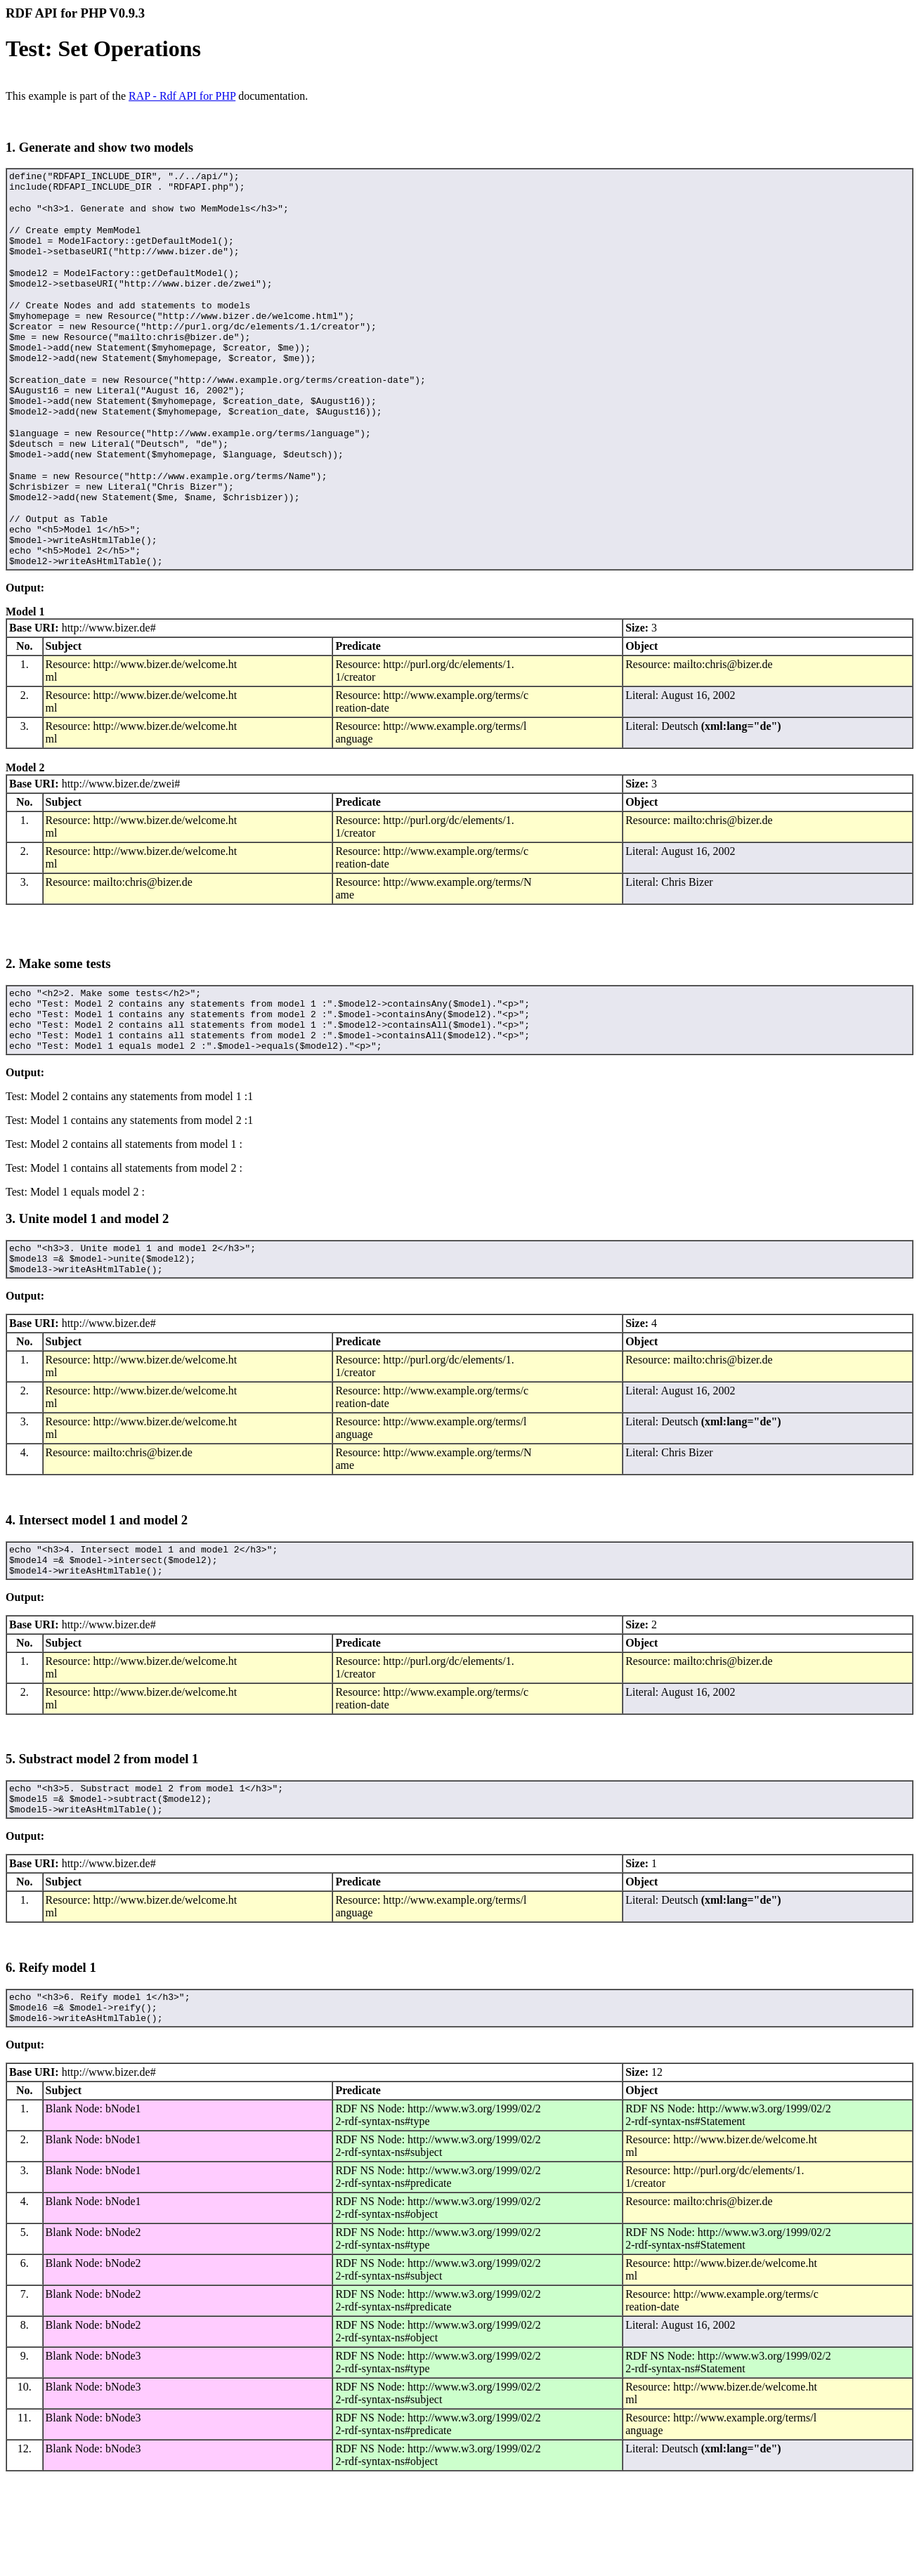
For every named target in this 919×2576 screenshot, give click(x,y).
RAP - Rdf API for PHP (182, 96)
